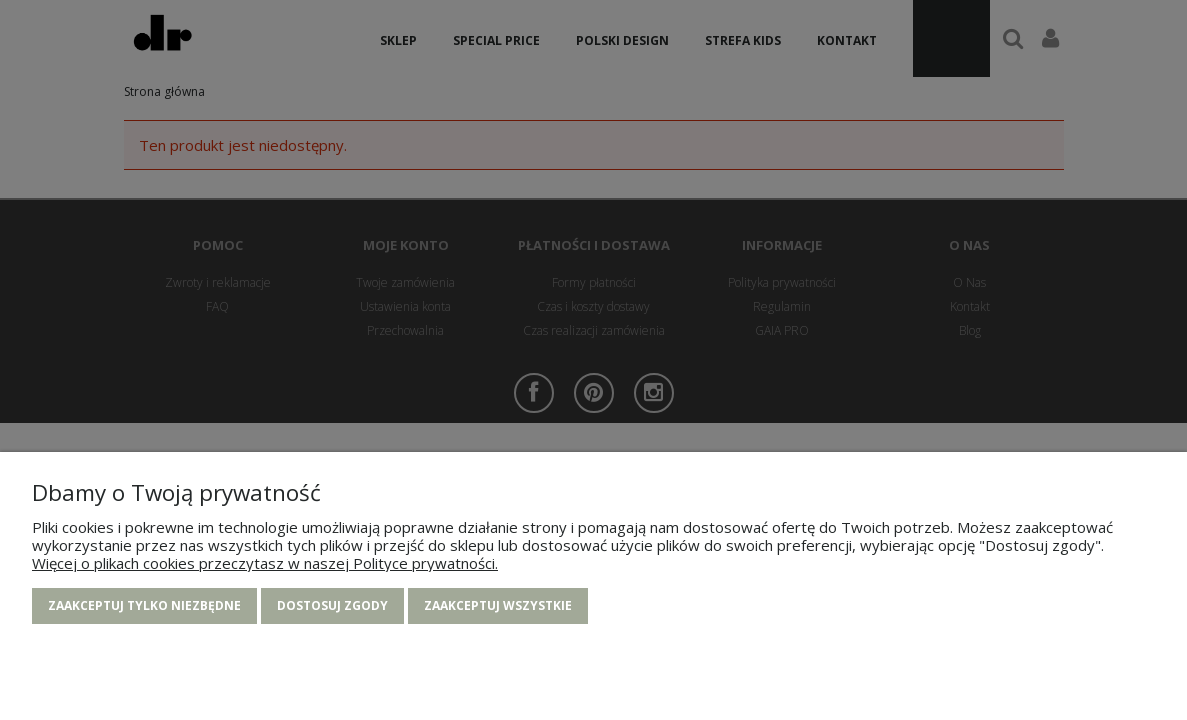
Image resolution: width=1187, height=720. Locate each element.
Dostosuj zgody (332, 605)
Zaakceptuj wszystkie (498, 605)
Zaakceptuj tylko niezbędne (144, 605)
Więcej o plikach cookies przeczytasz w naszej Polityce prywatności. (265, 563)
